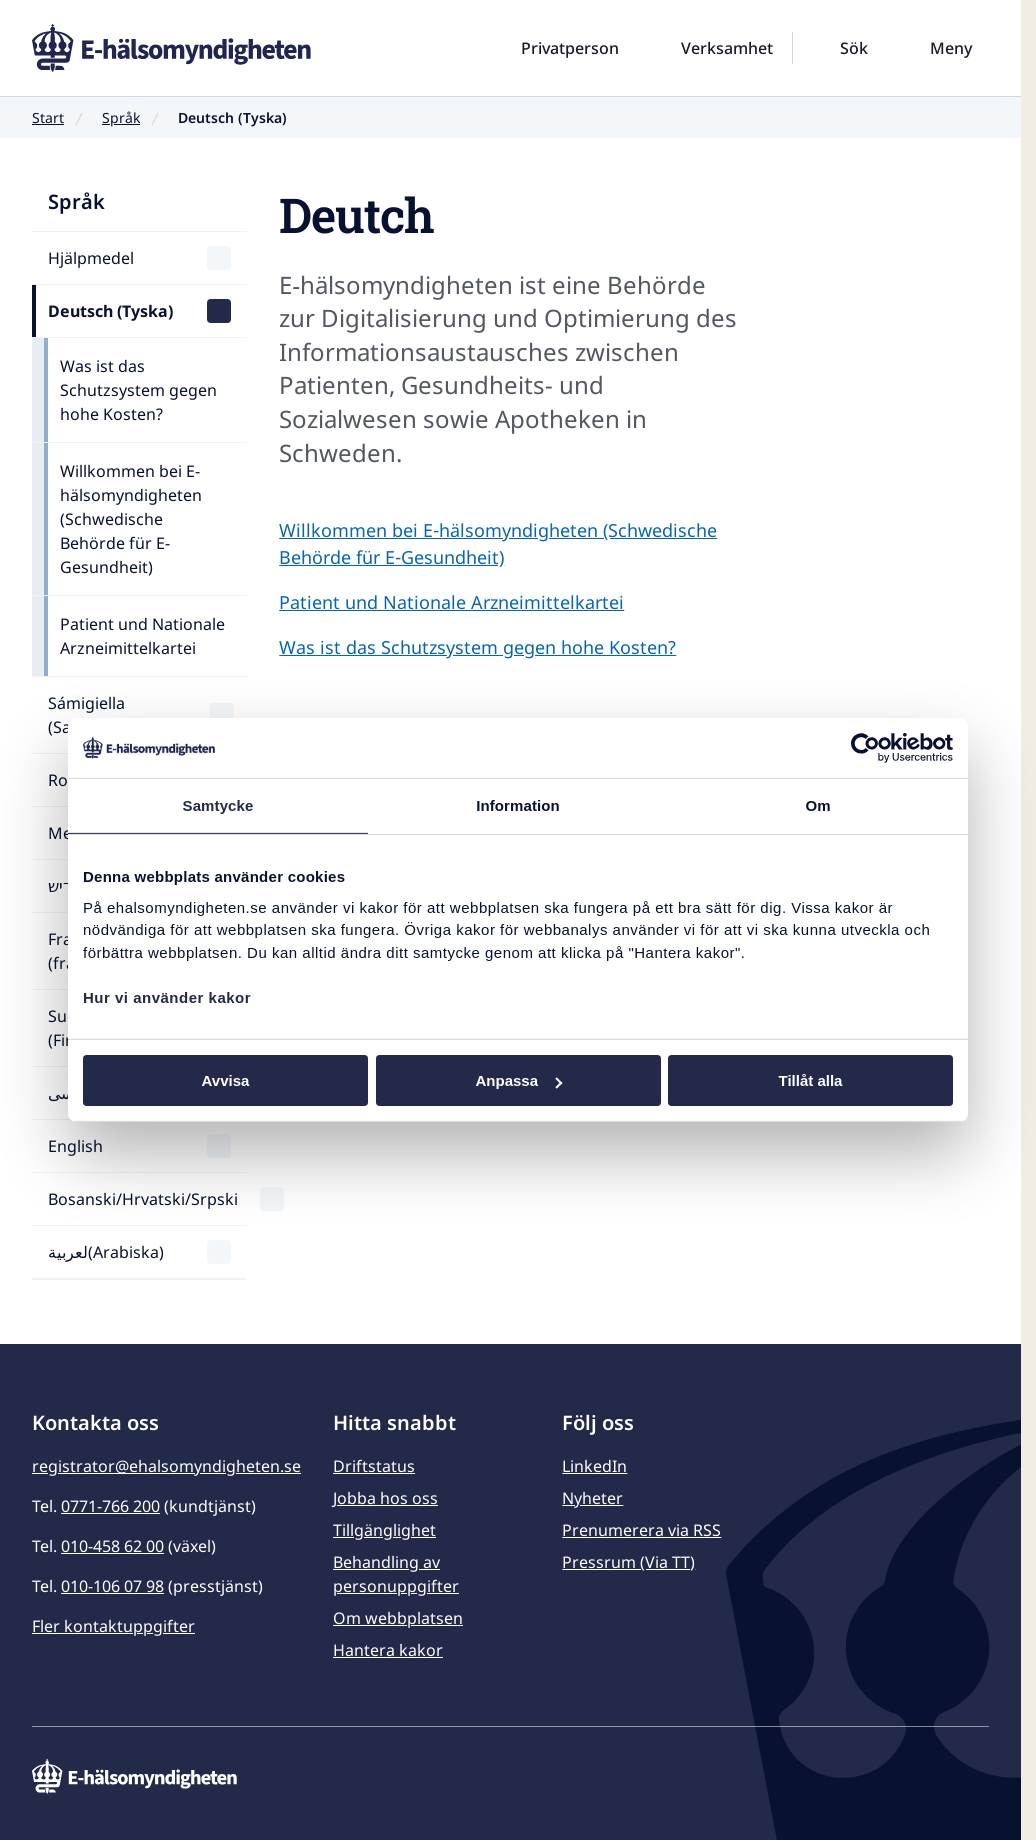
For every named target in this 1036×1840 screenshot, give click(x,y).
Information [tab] (518, 805)
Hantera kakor (388, 1650)
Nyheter (592, 1498)
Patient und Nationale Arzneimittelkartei (142, 636)
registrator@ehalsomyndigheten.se (166, 1466)
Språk (121, 117)
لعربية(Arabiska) (106, 1252)
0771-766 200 (110, 1506)
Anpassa (518, 1080)
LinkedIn (594, 1466)
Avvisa (226, 1080)
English (75, 1146)
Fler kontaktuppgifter (113, 1626)
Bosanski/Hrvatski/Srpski (143, 1199)
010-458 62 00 (112, 1546)
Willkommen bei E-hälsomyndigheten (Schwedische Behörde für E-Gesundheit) (131, 519)
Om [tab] (817, 805)
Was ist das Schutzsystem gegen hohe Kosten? (138, 390)
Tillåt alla (811, 1080)
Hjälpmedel (91, 258)
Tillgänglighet (384, 1530)
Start (48, 117)
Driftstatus (374, 1466)
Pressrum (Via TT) (628, 1562)
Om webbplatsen (398, 1618)
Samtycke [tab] (218, 805)
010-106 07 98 (112, 1586)
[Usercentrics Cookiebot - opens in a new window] (865, 748)
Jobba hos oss (385, 1498)
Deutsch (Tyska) (110, 311)
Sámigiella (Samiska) (86, 715)
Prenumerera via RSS (641, 1530)
